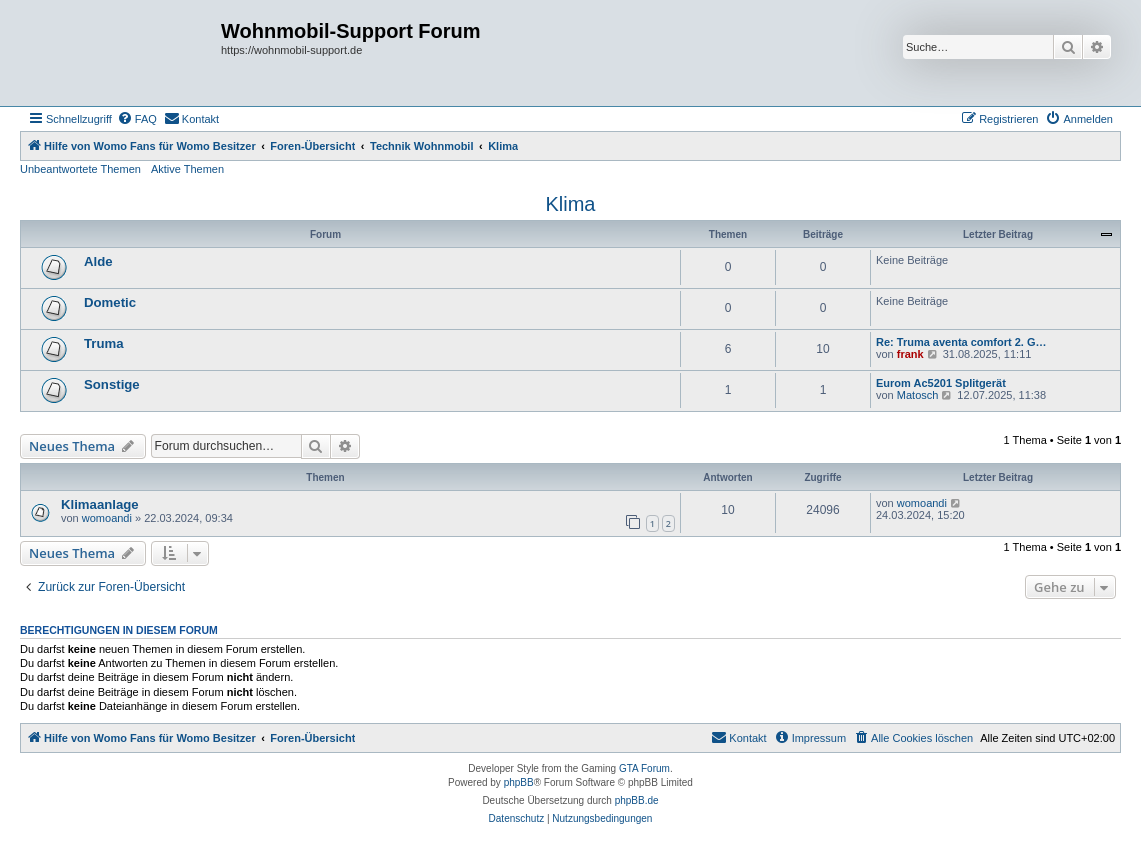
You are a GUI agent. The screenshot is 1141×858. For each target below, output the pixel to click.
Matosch (918, 395)
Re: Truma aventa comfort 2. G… (961, 342)
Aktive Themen (187, 169)
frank (910, 354)
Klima (570, 204)
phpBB (519, 782)
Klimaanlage (100, 504)
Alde (98, 261)
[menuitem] (137, 119)
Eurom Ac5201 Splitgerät (941, 383)
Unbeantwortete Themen (80, 169)
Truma (104, 343)
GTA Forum (644, 768)
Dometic (110, 302)
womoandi (107, 518)
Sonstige (112, 384)
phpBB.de (637, 800)
